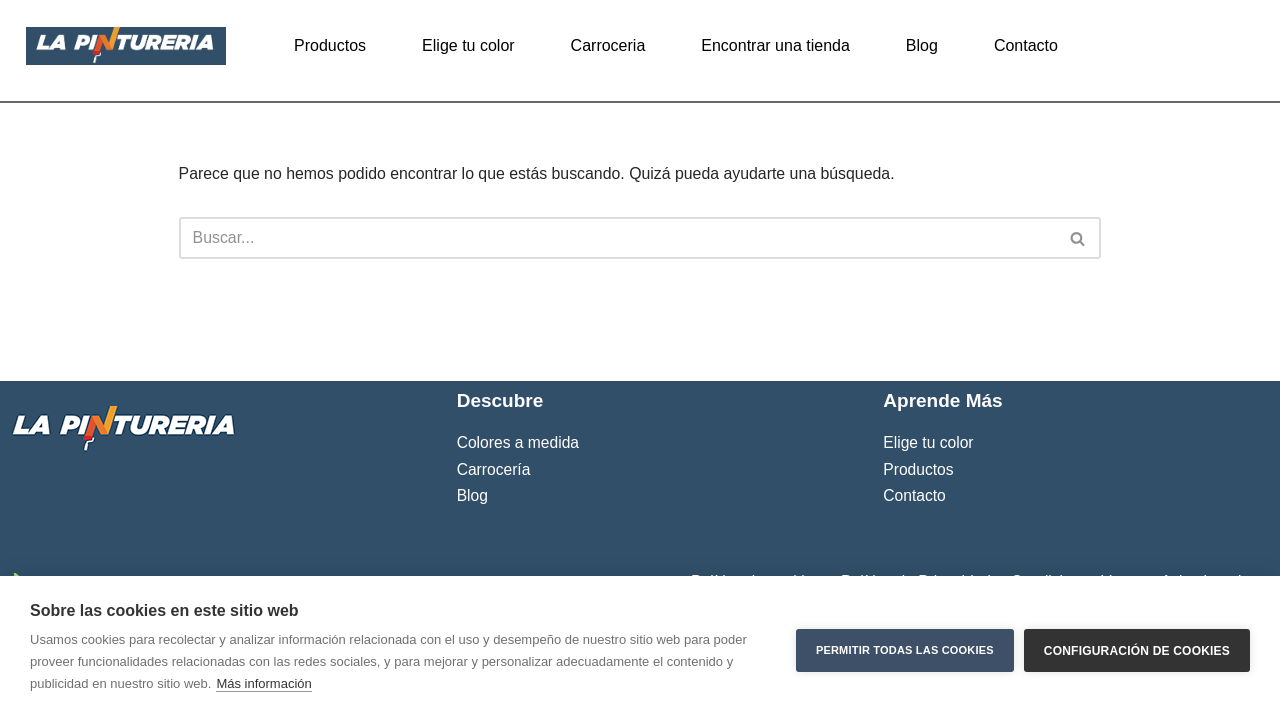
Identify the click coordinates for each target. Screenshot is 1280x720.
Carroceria (608, 45)
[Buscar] (618, 239)
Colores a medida (518, 529)
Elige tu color (468, 45)
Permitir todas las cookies (905, 648)
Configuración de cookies (1137, 648)
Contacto (1026, 45)
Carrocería (494, 555)
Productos (330, 45)
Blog (922, 45)
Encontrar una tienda (775, 45)
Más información (263, 683)
